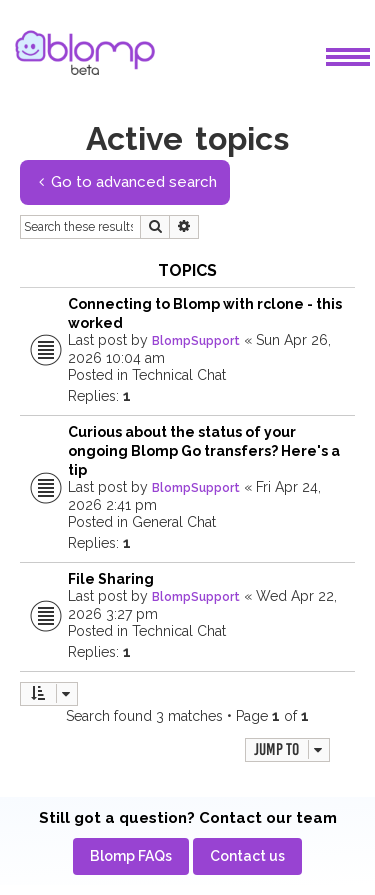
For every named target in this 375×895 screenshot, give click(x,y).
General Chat (174, 522)
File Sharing (111, 579)
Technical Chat (179, 375)
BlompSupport (196, 341)
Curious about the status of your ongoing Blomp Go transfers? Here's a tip (204, 451)
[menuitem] (131, 856)
